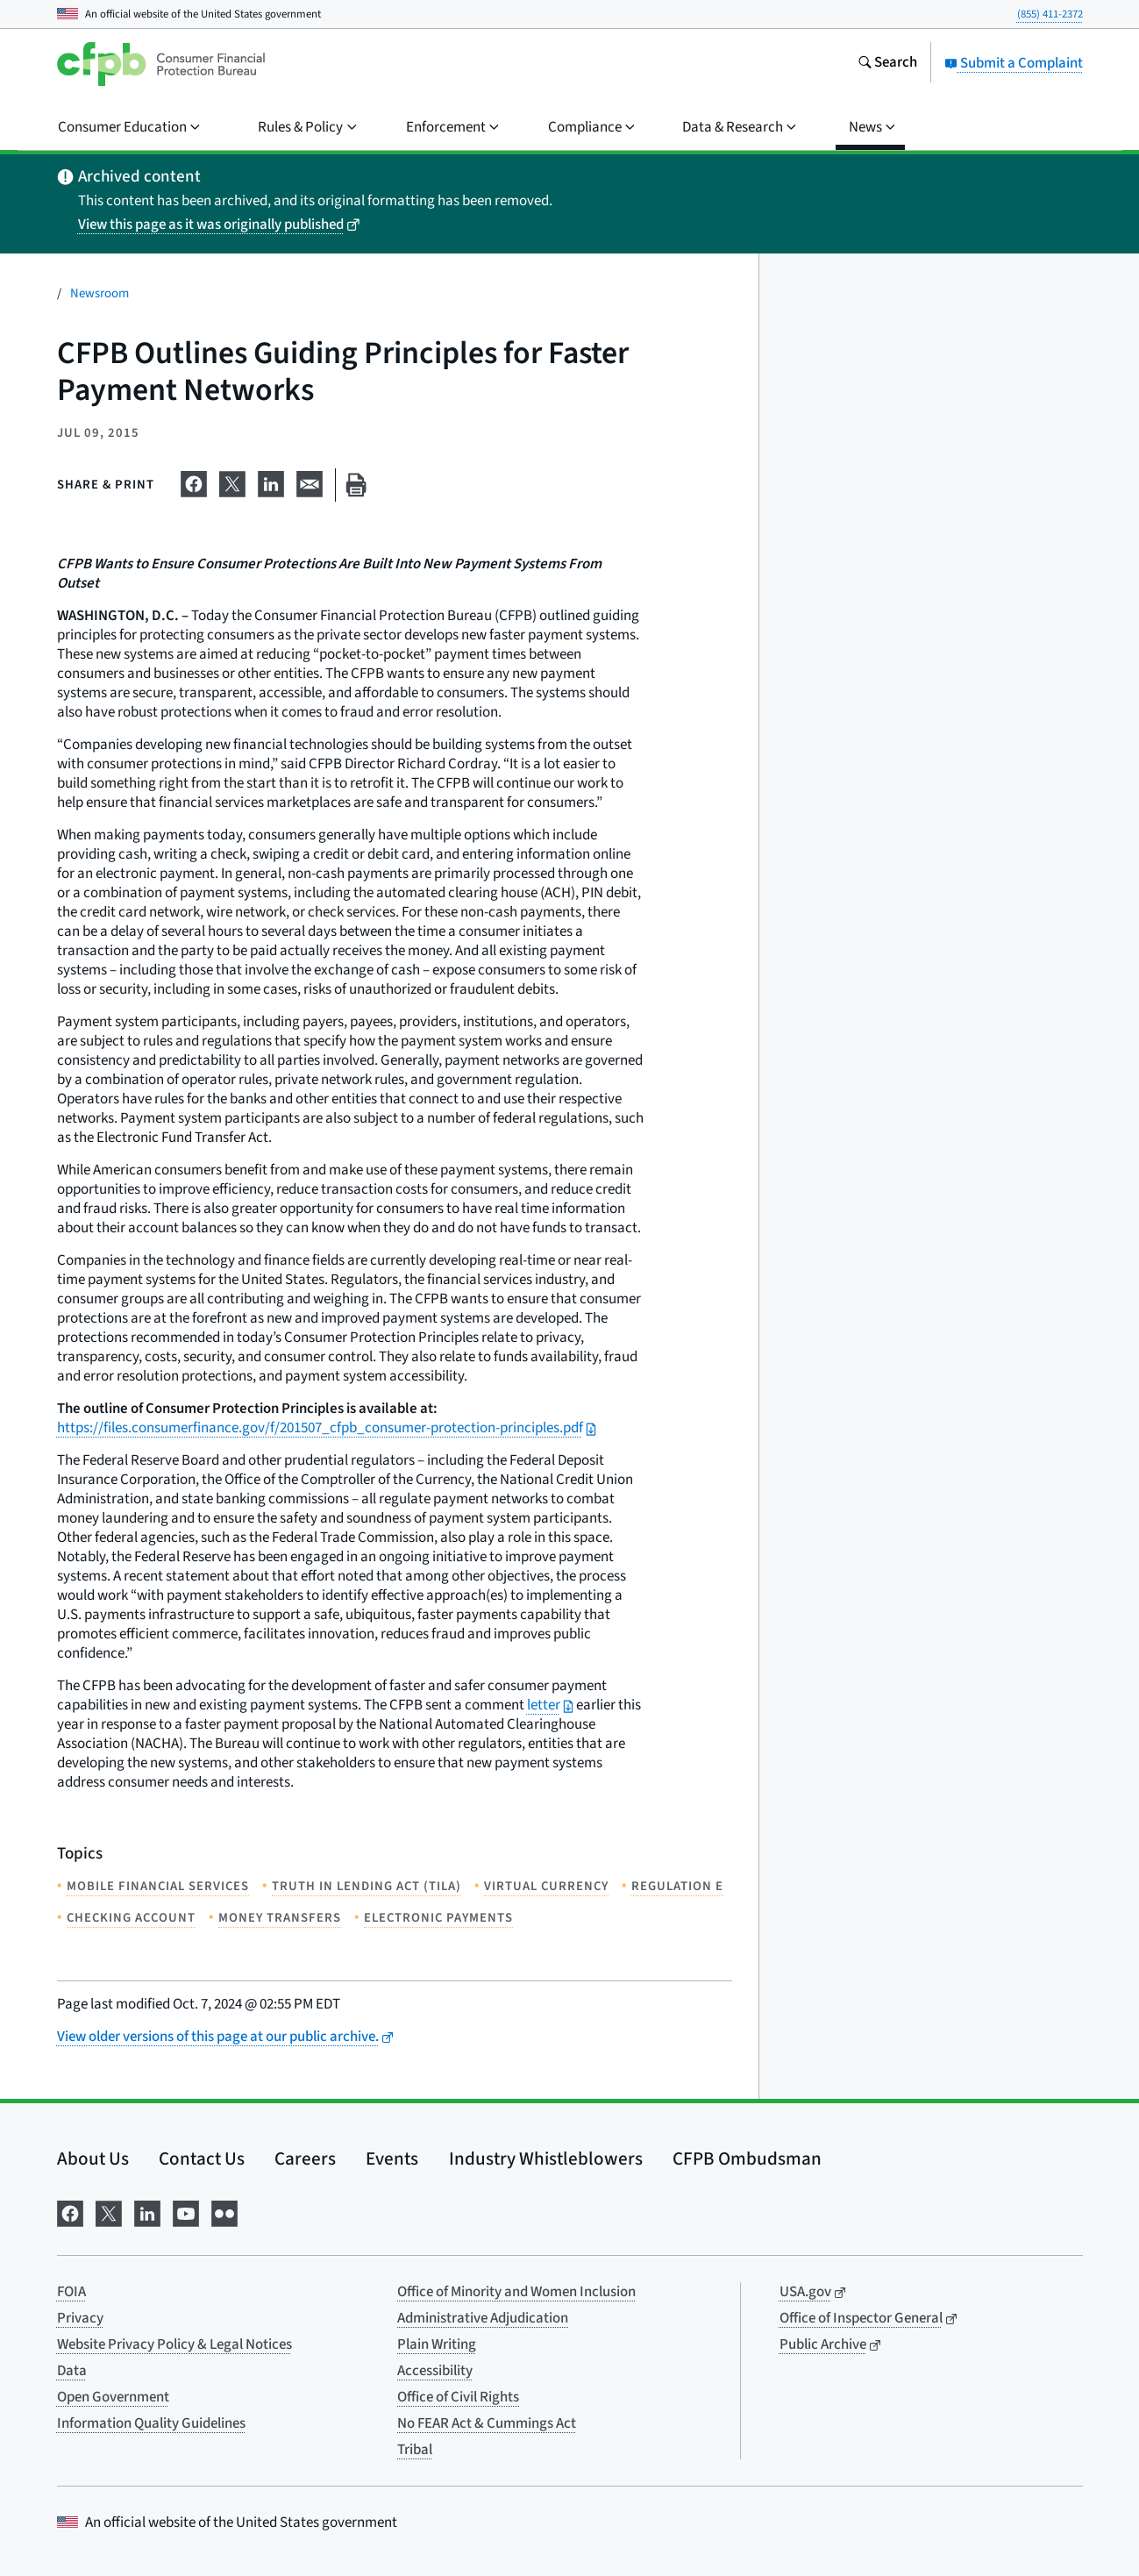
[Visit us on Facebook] (70, 2211)
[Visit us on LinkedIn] (147, 2211)
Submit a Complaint (1013, 63)
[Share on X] (232, 481)
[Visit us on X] (109, 2211)
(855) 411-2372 (1050, 14)
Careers (305, 2158)
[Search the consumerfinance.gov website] (887, 64)
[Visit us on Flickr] (224, 2211)
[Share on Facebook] (194, 481)
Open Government (113, 2397)
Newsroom (99, 293)
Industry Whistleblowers (546, 2158)
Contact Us (202, 2158)
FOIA (71, 2291)
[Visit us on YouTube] (186, 2211)
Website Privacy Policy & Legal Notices (174, 2344)
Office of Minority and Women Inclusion (516, 2291)
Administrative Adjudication (482, 2318)
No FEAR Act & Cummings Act (486, 2423)
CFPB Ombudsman (747, 2158)
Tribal (414, 2449)
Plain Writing (436, 2344)
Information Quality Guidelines (151, 2423)
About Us (93, 2158)
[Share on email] (309, 481)
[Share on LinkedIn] (271, 481)
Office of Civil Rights (458, 2397)
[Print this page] (356, 485)
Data (72, 2370)
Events (392, 2158)
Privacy (80, 2318)
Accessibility (435, 2370)
